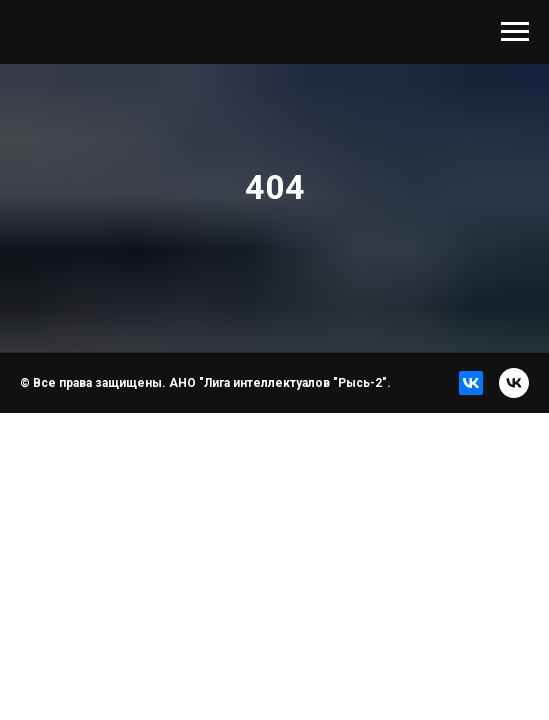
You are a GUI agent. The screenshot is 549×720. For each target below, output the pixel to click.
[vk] (514, 383)
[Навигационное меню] (515, 32)
